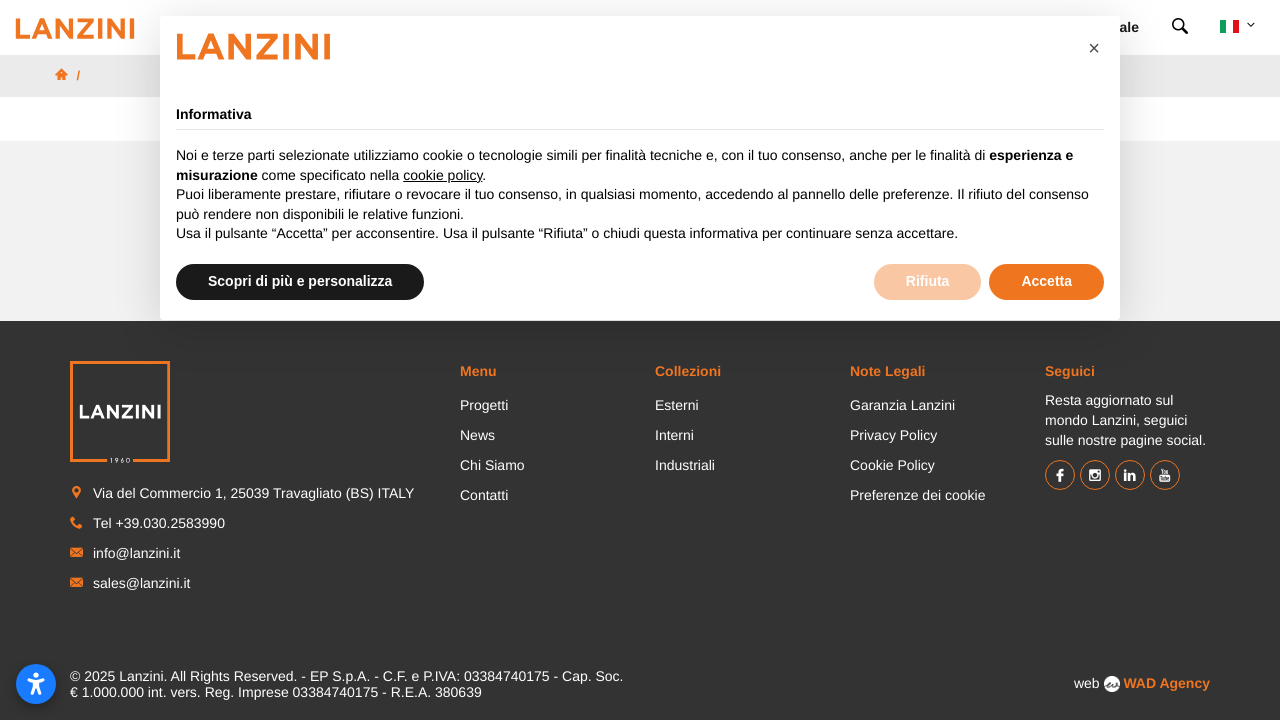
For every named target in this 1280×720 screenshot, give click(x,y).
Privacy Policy (893, 435)
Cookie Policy (892, 465)
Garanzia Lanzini (902, 405)
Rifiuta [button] (928, 281)
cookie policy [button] (442, 175)
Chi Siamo (492, 465)
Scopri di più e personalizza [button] (300, 281)
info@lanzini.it (136, 553)
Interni (674, 435)
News (477, 435)
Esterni (677, 405)
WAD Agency (1166, 683)
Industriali (685, 465)
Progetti (484, 405)
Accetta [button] (1046, 281)
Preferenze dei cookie (917, 495)
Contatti (484, 495)
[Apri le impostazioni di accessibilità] (36, 684)
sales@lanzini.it (141, 583)
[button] (1094, 48)
